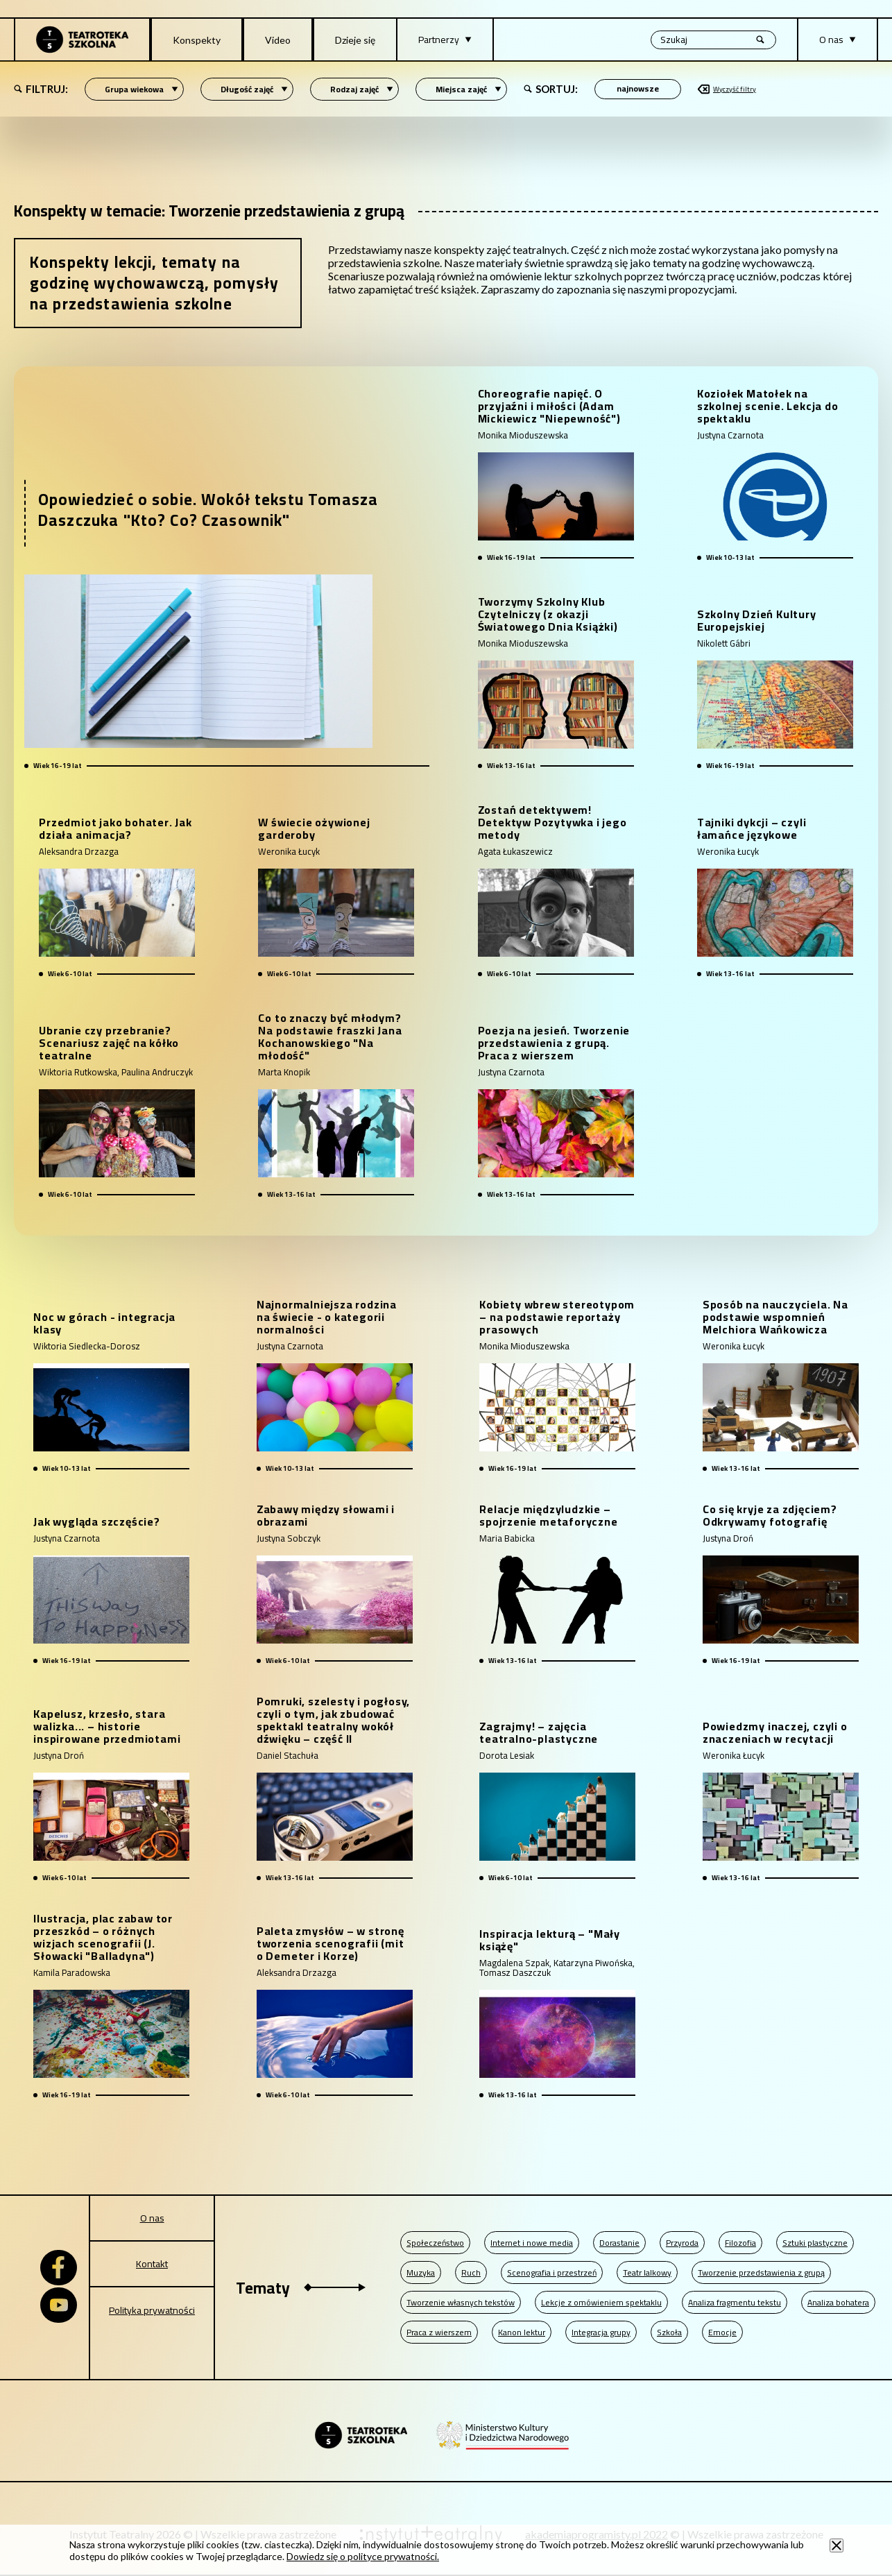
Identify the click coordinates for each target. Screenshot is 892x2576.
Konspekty (197, 40)
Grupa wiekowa (141, 89)
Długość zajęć (254, 89)
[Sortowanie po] (637, 89)
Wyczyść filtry (727, 89)
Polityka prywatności (152, 2310)
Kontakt (152, 2264)
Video (278, 40)
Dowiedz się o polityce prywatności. (362, 2556)
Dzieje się (355, 40)
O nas (152, 2218)
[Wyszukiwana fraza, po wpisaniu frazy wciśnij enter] (713, 40)
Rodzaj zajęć (361, 89)
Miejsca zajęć (468, 89)
